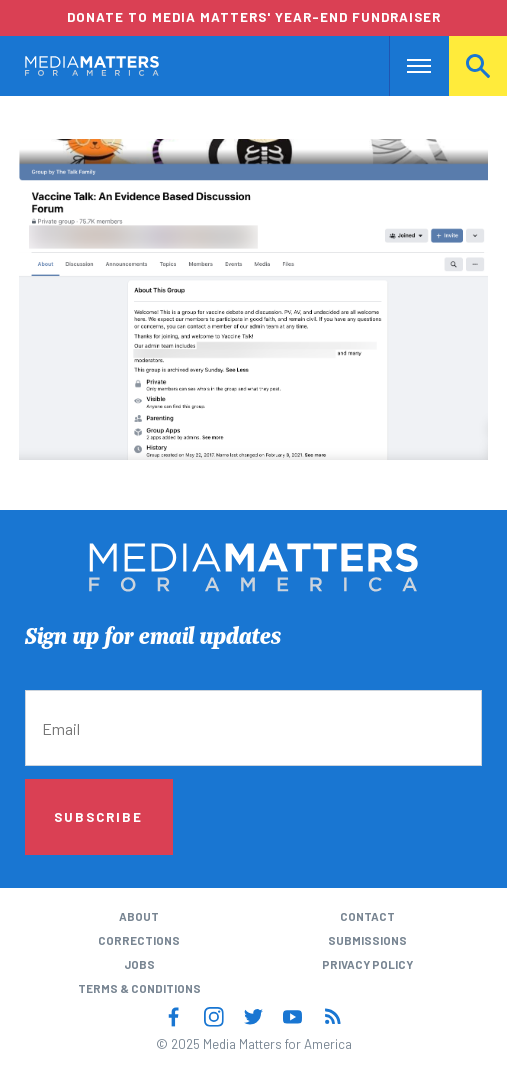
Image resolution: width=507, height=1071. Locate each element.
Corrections (139, 940)
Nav (404, 65)
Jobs (139, 964)
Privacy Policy (367, 964)
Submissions (367, 940)
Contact (367, 916)
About (139, 916)
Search (478, 65)
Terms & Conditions (139, 988)
